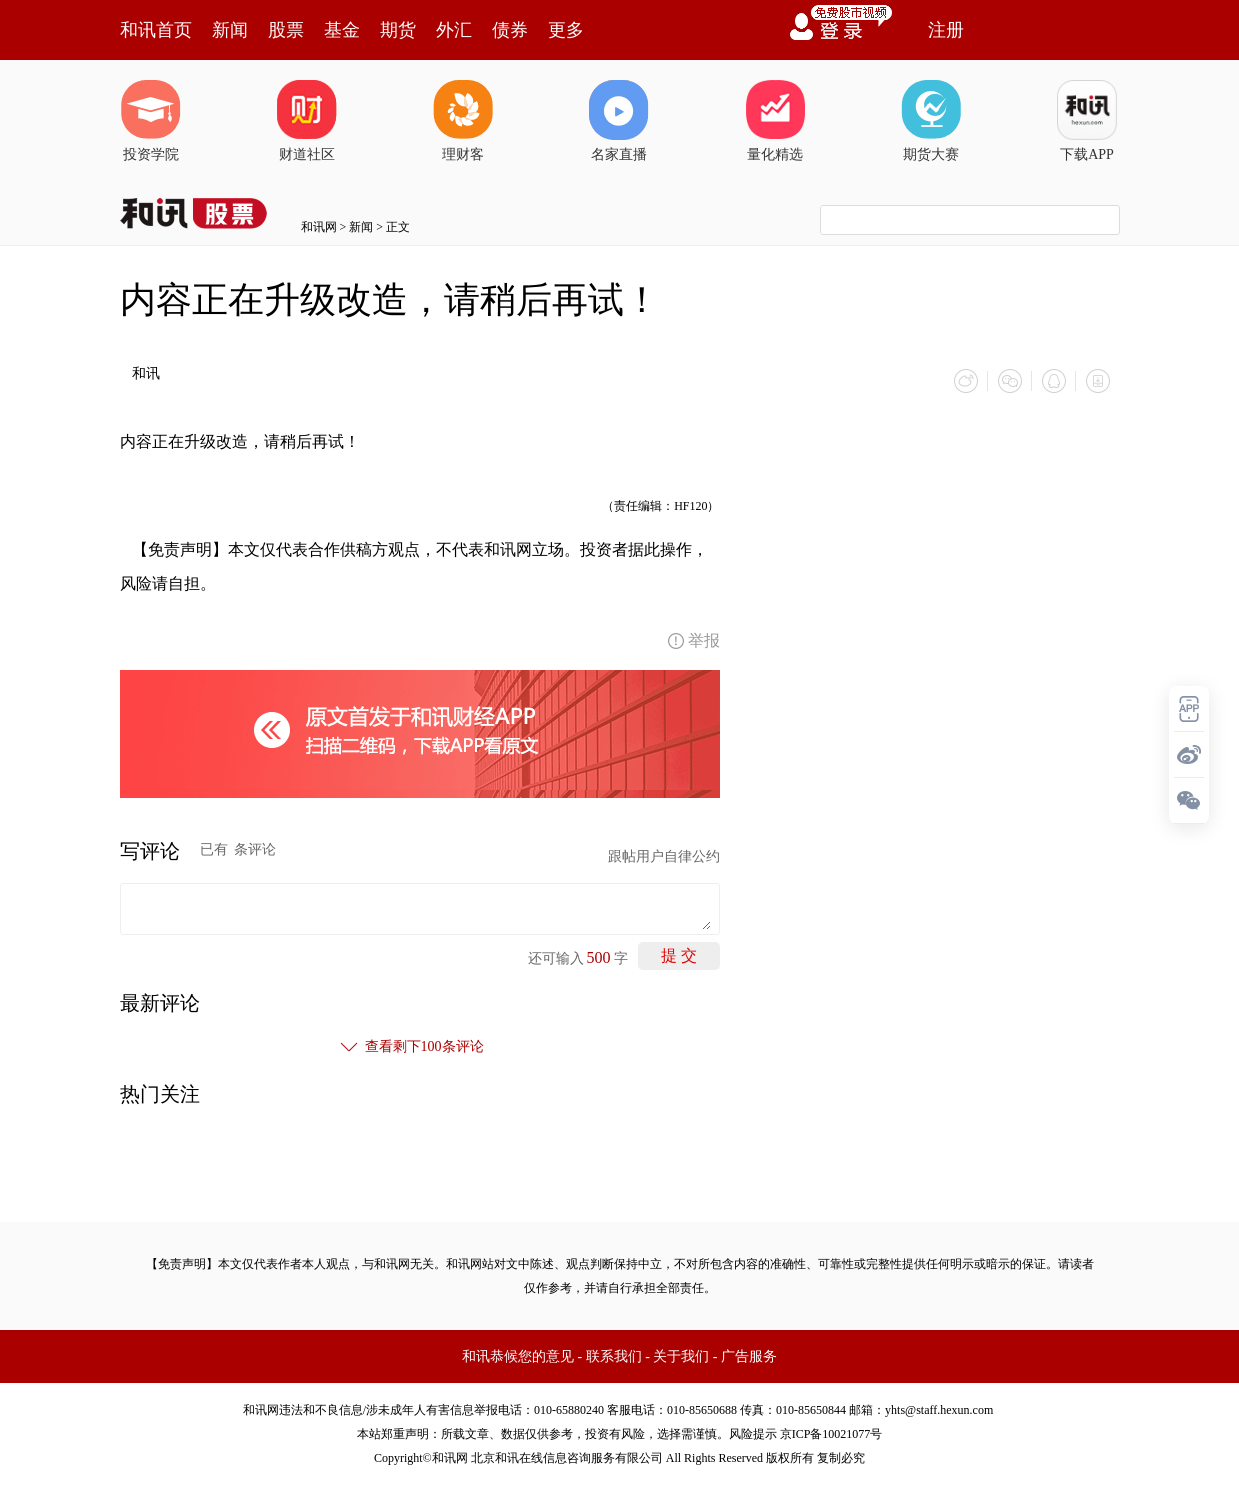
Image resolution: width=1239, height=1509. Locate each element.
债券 (510, 30)
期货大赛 (931, 121)
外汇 (454, 30)
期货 (398, 30)
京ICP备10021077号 (831, 1434)
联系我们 (614, 1356)
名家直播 (619, 121)
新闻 (230, 30)
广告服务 (749, 1356)
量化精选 (775, 121)
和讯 (146, 373)
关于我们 (681, 1356)
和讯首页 (156, 30)
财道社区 (307, 121)
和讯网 (319, 227)
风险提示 (753, 1434)
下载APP (1087, 121)
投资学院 (151, 121)
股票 (286, 30)
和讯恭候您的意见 (518, 1356)
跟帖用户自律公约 (664, 856)
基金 (342, 30)
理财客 (463, 121)
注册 (946, 30)
